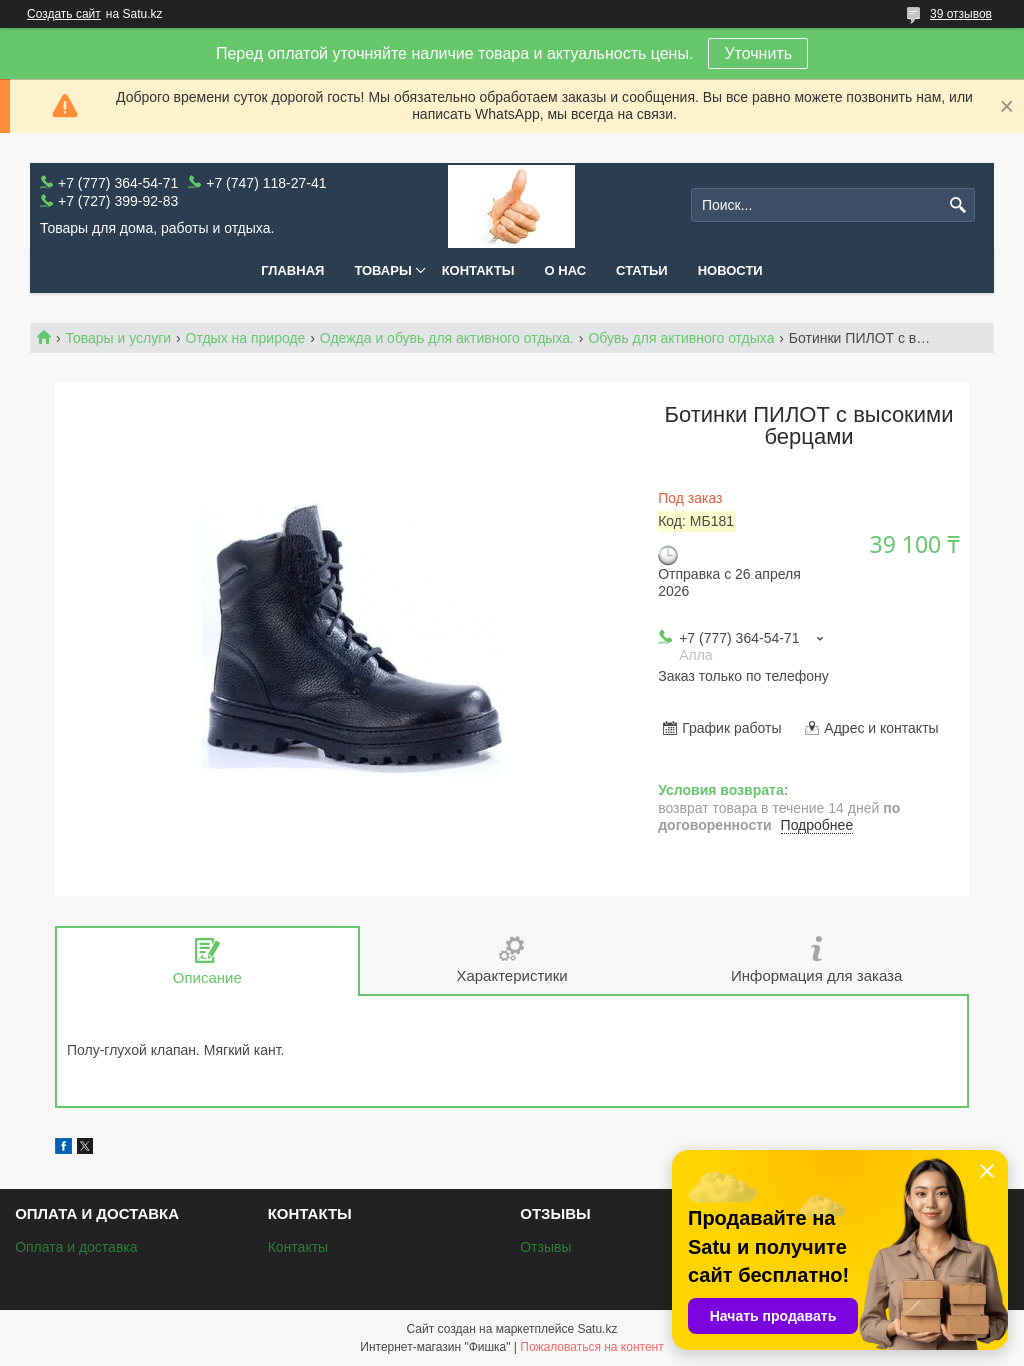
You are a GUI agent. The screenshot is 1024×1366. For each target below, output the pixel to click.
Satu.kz (597, 1329)
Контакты (478, 270)
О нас (566, 270)
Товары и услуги (118, 338)
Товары (382, 270)
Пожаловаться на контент (591, 1347)
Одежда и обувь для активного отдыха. (447, 338)
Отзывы (545, 1247)
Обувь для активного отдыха (681, 338)
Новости (730, 270)
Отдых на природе (246, 338)
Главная (292, 270)
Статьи (642, 270)
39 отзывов (961, 14)
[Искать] (957, 205)
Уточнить (758, 53)
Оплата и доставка (76, 1247)
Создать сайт (64, 14)
